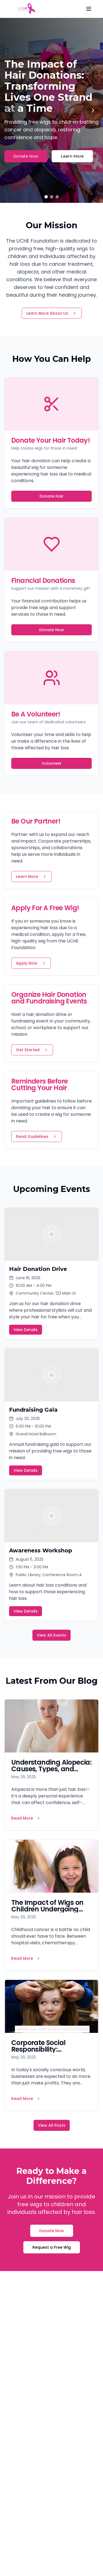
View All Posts (51, 2125)
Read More (26, 1818)
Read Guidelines (36, 1136)
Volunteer (52, 763)
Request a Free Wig (51, 2247)
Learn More (72, 156)
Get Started (32, 1050)
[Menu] (88, 8)
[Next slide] (93, 110)
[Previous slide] (9, 110)
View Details (25, 1329)
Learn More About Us (51, 313)
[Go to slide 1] (46, 196)
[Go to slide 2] (51, 196)
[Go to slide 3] (57, 196)
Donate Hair (51, 496)
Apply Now (31, 963)
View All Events (51, 1635)
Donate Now (25, 156)
